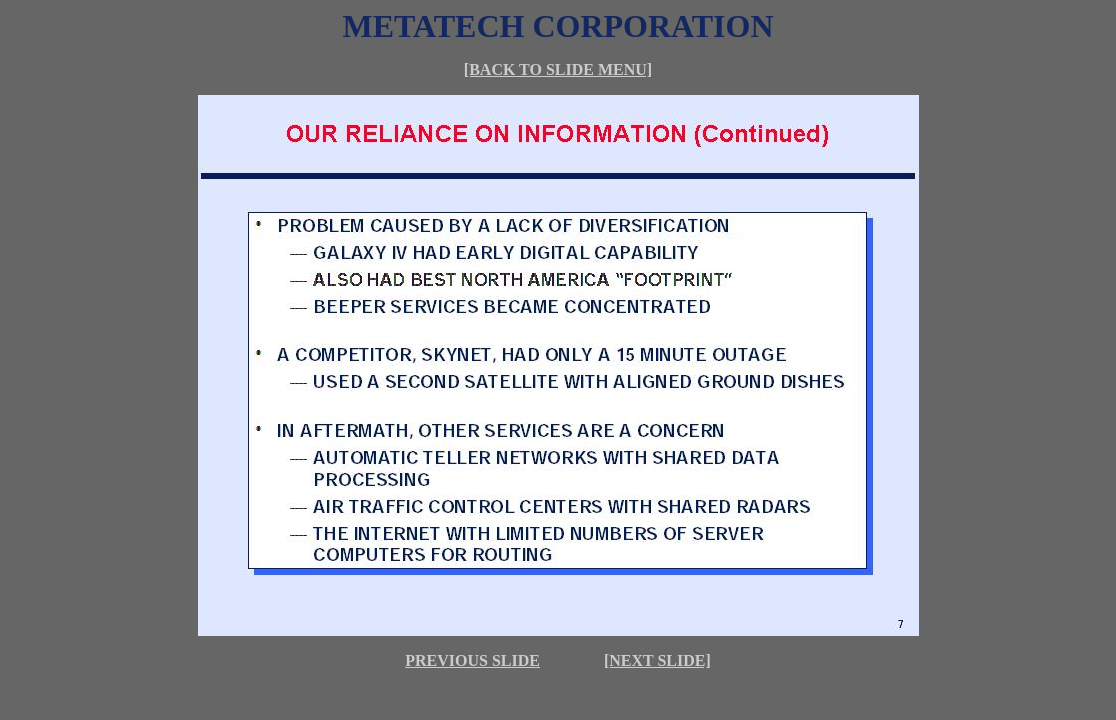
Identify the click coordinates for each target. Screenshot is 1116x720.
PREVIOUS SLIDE (472, 660)
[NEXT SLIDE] (657, 660)
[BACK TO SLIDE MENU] (558, 69)
